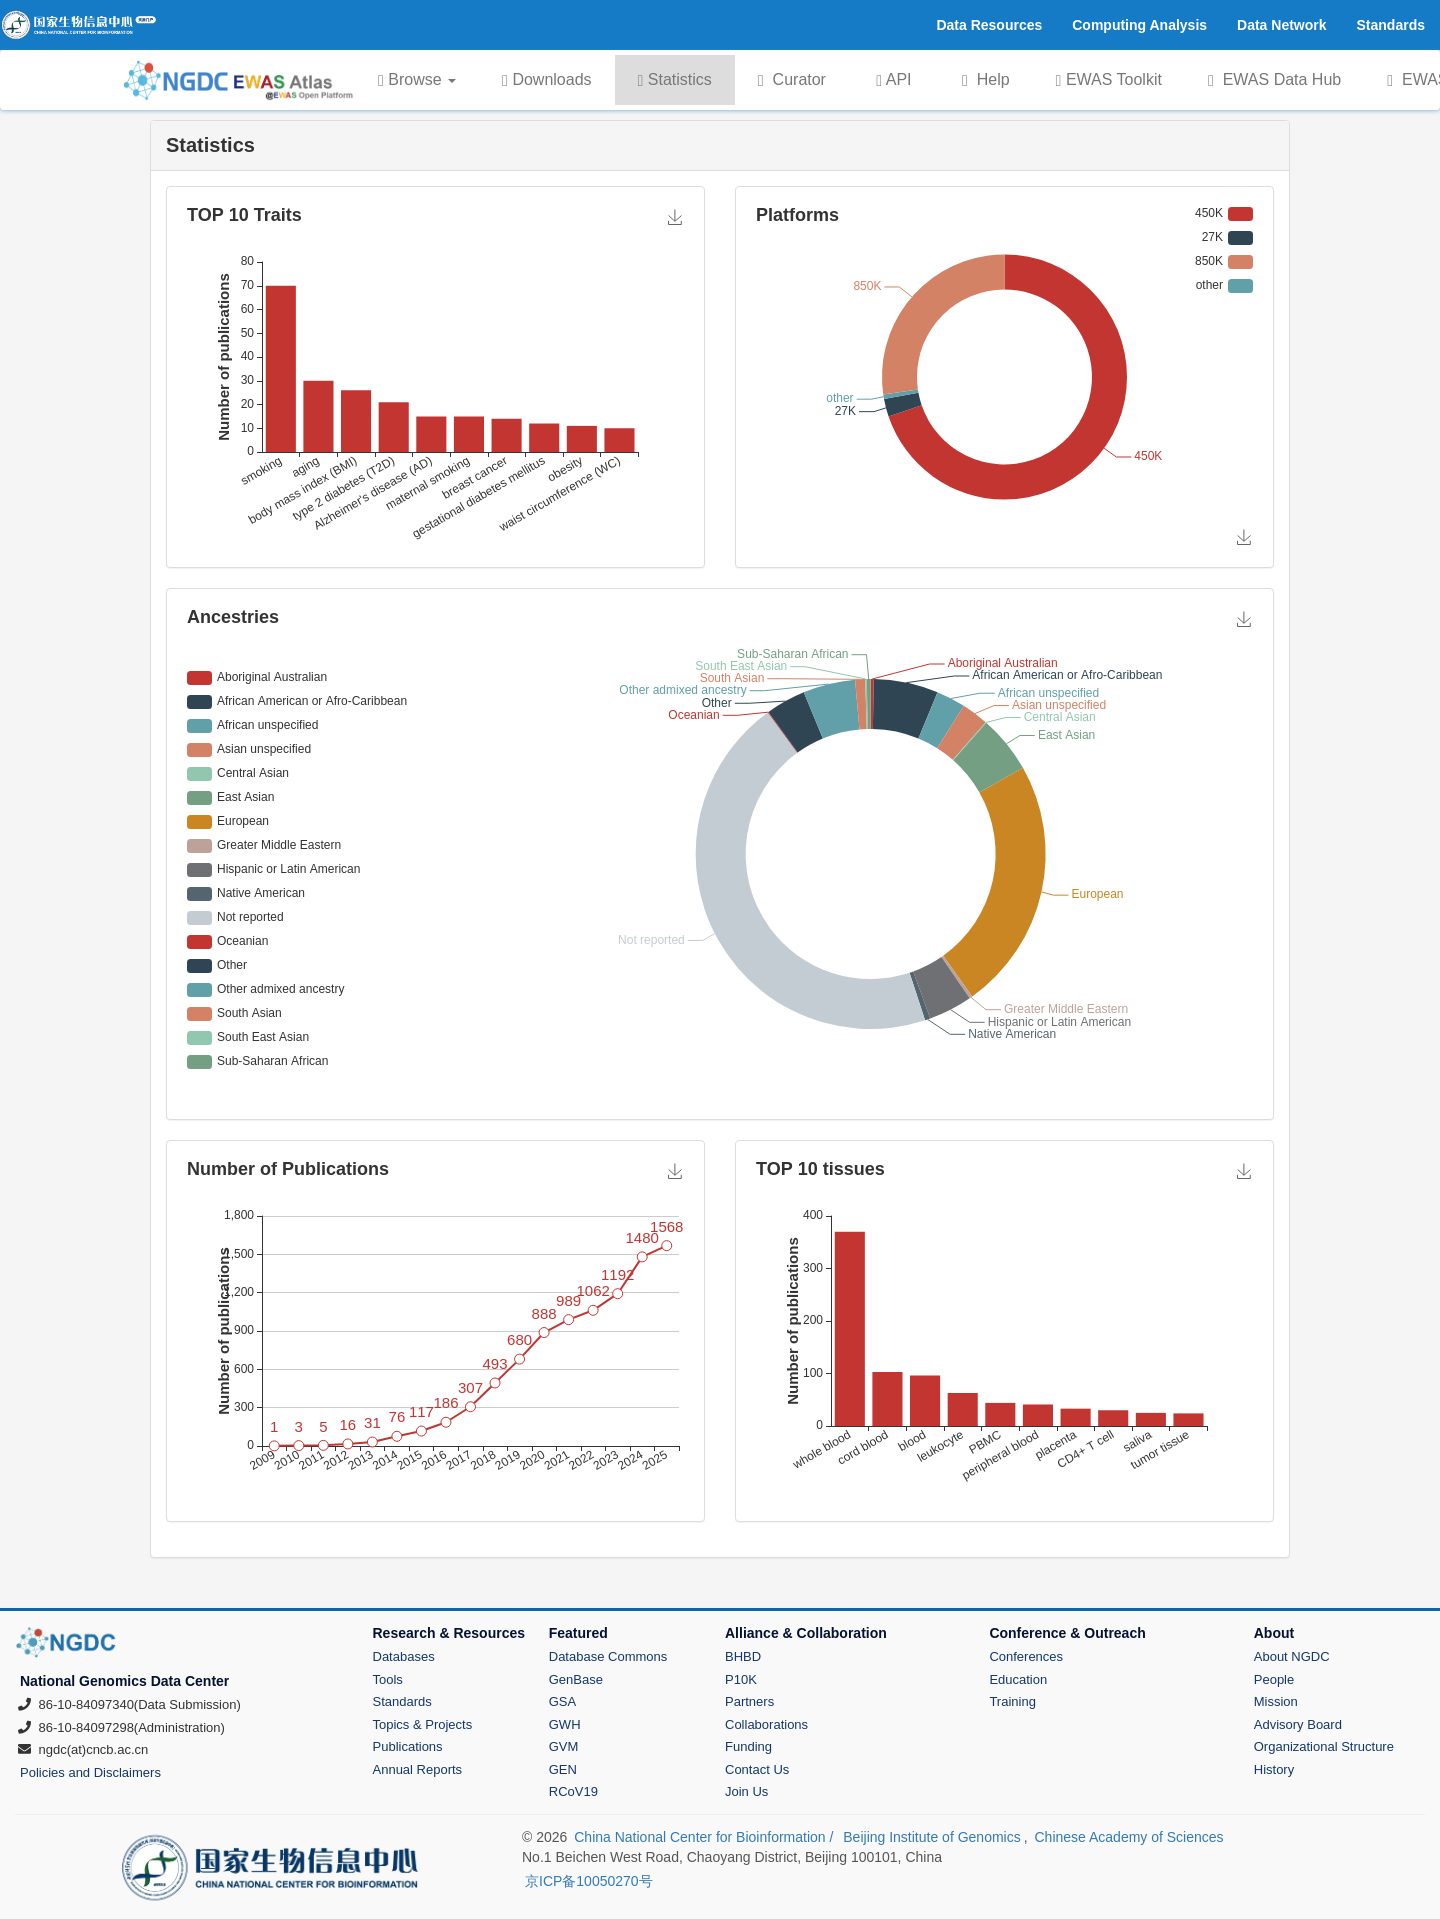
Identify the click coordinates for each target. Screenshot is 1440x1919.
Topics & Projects (423, 1724)
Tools (388, 1679)
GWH (565, 1724)
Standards (402, 1701)
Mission (1276, 1701)
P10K (741, 1679)
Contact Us (757, 1769)
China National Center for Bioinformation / (705, 1837)
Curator (792, 80)
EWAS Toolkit (1109, 80)
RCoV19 (573, 1791)
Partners (749, 1701)
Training (1012, 1701)
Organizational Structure (1324, 1746)
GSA (562, 1701)
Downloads (546, 80)
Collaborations (766, 1724)
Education (1018, 1679)
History (1274, 1769)
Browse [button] (417, 80)
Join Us (746, 1791)
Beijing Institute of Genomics (931, 1837)
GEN (563, 1769)
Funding (748, 1746)
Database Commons (608, 1656)
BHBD (743, 1656)
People (1274, 1679)
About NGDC (1292, 1656)
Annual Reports (418, 1769)
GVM (564, 1746)
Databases (404, 1656)
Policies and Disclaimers (90, 1772)
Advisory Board (1298, 1724)
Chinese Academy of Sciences (1128, 1837)
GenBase (576, 1679)
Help (986, 80)
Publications (408, 1746)
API (893, 80)
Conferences (1026, 1656)
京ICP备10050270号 (589, 1881)
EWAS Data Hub (1274, 80)
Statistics (675, 80)
